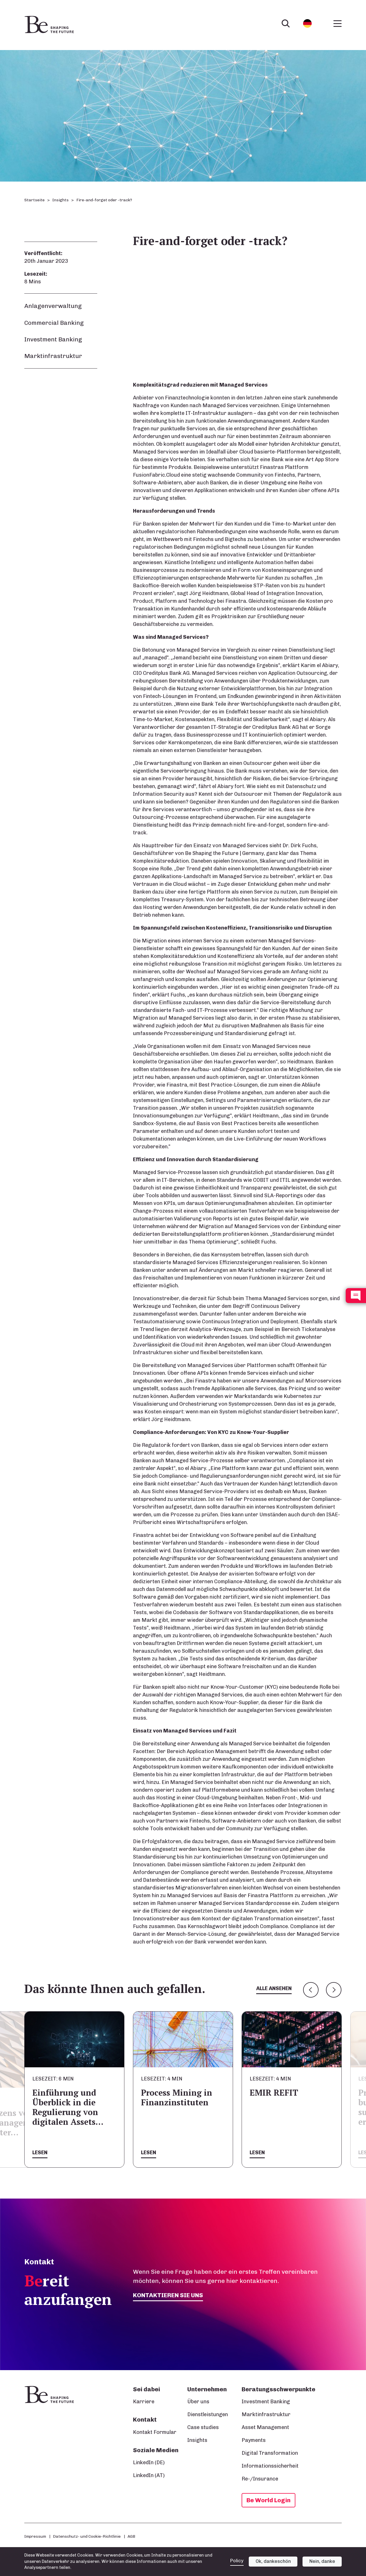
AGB (131, 2536)
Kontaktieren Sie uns (168, 2295)
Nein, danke (322, 2561)
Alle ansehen (274, 1988)
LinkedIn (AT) (149, 2475)
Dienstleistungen (207, 2414)
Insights (60, 200)
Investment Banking (53, 339)
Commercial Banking (54, 322)
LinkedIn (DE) (149, 2462)
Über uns (198, 2401)
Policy (237, 2560)
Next (334, 1990)
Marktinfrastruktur (53, 355)
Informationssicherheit (270, 2466)
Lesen (39, 2152)
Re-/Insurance (260, 2479)
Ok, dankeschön (273, 2561)
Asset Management (265, 2427)
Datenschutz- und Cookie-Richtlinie (87, 2536)
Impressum (35, 2536)
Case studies (203, 2427)
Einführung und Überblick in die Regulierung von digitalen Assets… (176, 2107)
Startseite (34, 200)
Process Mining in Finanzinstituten (285, 2097)
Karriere (143, 2401)
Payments (254, 2440)
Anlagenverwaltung (53, 305)
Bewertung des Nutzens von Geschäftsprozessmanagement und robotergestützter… (92, 2123)
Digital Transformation (270, 2453)
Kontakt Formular (154, 2432)
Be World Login (268, 2500)
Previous (311, 1990)
